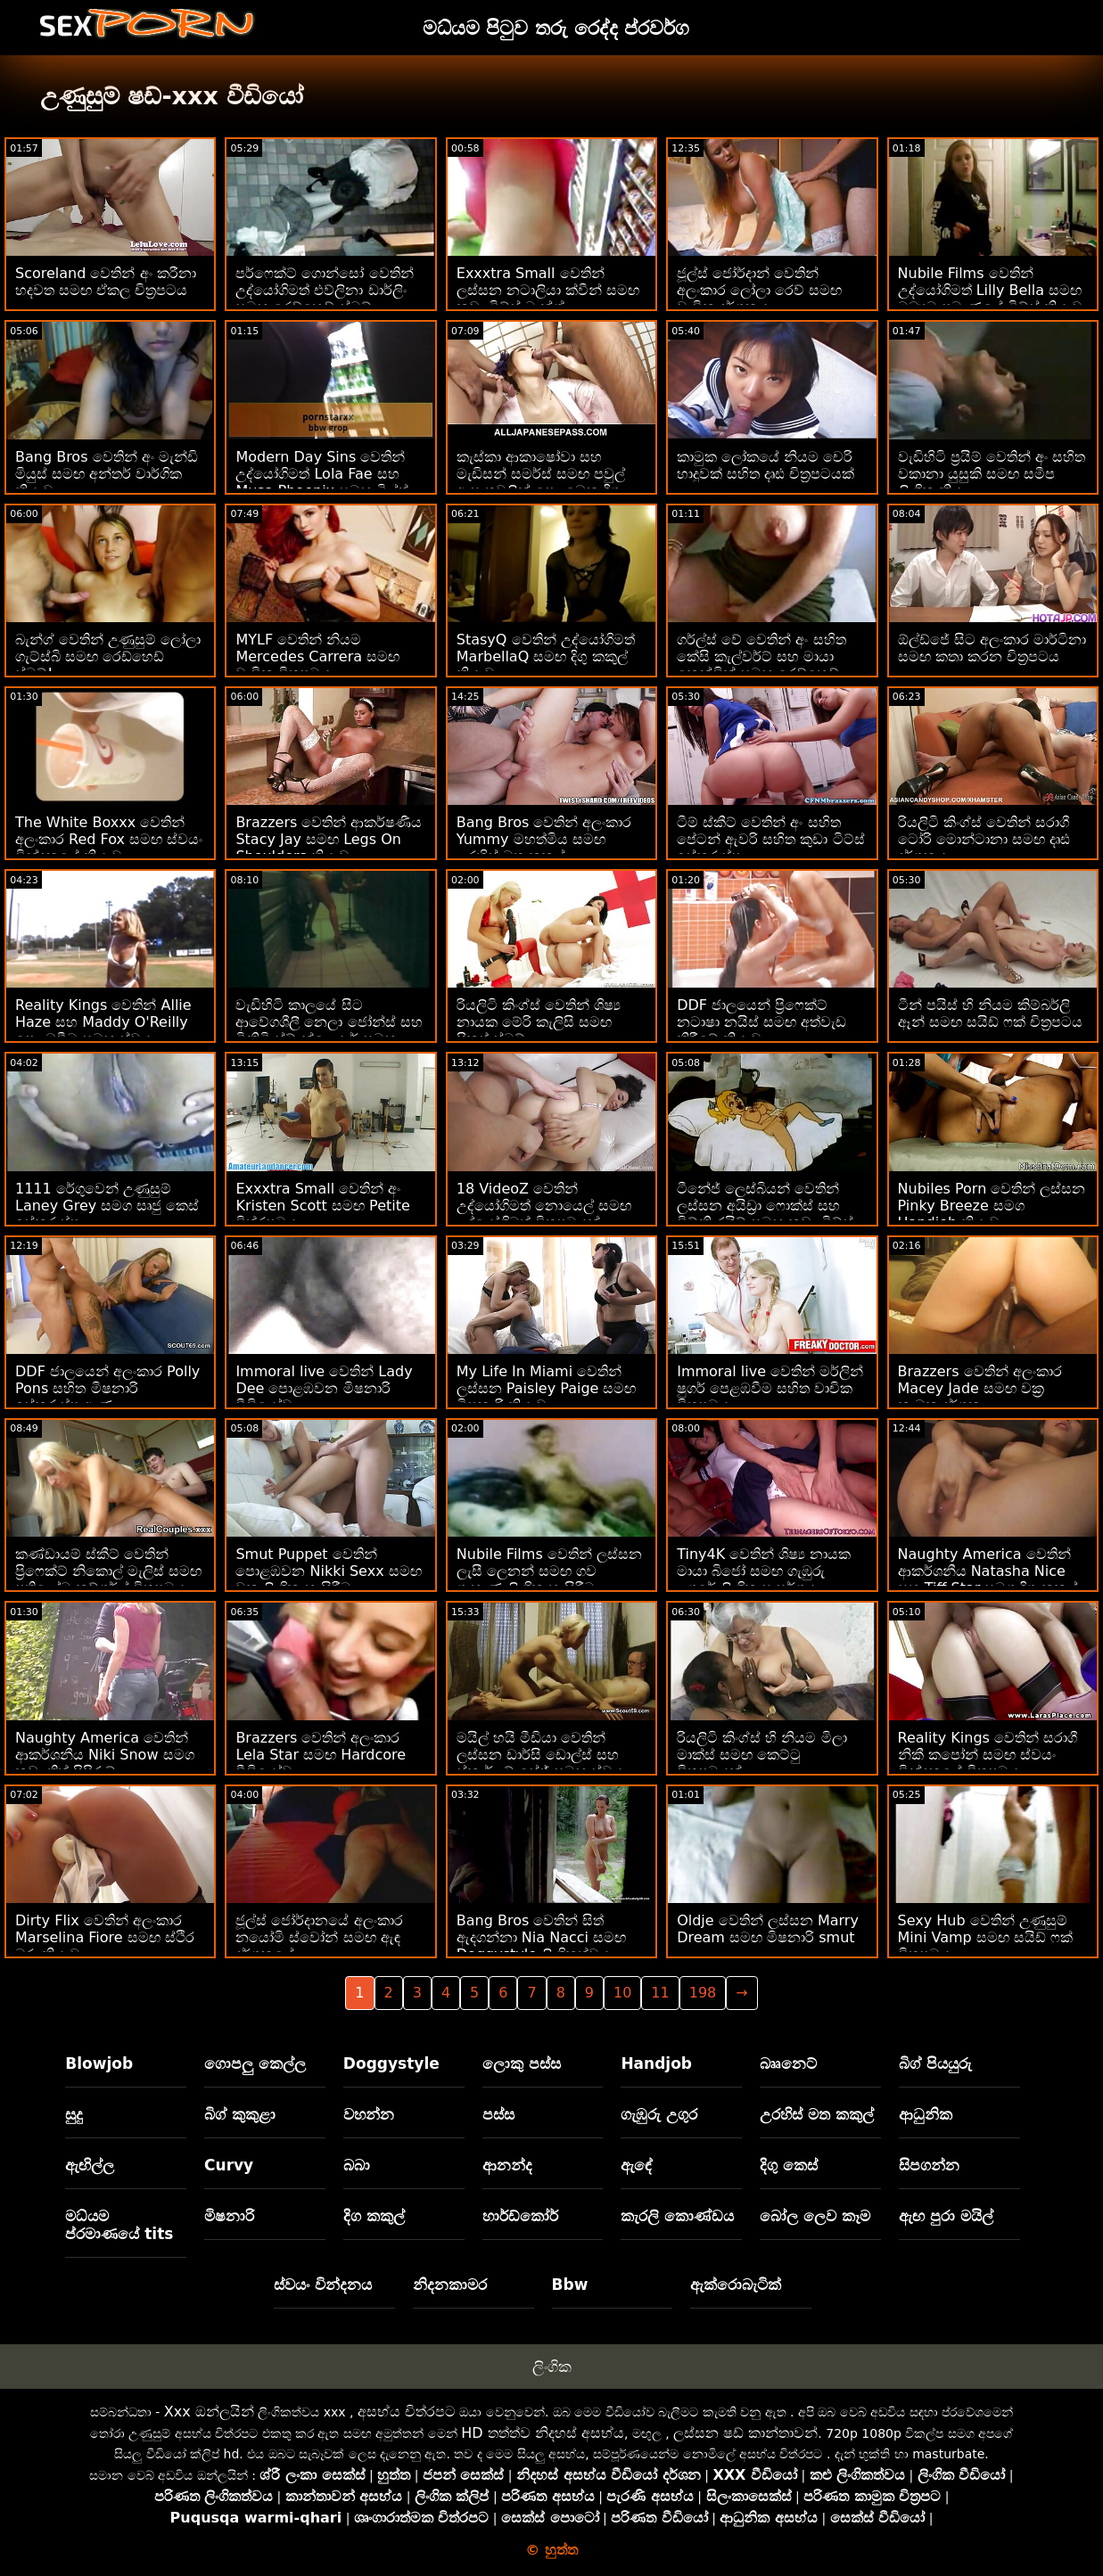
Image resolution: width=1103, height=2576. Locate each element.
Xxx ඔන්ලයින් (209, 2411)
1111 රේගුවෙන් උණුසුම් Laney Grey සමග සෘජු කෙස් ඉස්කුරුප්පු (107, 1205)
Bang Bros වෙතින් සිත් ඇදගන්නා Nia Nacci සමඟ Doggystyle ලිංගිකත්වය (541, 1937)
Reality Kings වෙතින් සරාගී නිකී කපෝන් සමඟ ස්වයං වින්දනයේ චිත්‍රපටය (988, 1754)
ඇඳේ (637, 2165)
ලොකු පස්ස (521, 2063)
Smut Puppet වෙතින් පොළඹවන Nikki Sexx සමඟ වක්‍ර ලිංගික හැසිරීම (328, 1571)
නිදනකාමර (450, 2284)
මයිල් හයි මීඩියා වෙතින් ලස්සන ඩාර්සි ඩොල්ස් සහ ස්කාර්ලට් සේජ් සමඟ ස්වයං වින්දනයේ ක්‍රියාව (542, 1763)
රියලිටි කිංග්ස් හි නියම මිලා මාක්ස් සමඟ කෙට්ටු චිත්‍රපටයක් (761, 1754)
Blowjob (99, 2063)
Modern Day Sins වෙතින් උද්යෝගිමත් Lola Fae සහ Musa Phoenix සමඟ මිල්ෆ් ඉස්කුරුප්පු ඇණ (321, 482)
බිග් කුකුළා (240, 2114)
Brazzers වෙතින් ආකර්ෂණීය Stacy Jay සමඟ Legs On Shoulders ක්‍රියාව (328, 839)
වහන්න (368, 2114)
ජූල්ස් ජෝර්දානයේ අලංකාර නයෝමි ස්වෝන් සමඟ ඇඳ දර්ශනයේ (318, 1937)
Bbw (570, 2284)
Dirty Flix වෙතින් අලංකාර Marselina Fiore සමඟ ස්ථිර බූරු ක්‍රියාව (104, 1937)
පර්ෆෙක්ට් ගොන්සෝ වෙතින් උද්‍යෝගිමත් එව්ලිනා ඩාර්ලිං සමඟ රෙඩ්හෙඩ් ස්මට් (324, 290)
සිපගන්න (929, 2165)
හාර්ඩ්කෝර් (520, 2216)
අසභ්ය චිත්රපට (407, 2411)
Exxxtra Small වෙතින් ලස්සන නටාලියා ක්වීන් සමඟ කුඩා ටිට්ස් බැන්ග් (548, 290)
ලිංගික (552, 2366)
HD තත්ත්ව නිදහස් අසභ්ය (542, 2432)
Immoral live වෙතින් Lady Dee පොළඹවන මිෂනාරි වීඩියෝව (323, 1388)
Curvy (228, 2165)
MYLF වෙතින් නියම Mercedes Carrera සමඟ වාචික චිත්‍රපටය (317, 656)
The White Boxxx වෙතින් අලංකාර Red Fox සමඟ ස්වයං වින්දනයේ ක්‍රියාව (108, 839)
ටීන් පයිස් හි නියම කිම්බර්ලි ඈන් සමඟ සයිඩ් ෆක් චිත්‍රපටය (990, 1013)
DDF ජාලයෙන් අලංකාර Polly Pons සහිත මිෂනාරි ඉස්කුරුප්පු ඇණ (107, 1388)
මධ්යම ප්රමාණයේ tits (119, 2225)
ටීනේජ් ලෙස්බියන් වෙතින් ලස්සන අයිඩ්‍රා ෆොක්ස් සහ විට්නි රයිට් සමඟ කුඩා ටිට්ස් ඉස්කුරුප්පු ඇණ (764, 1214)
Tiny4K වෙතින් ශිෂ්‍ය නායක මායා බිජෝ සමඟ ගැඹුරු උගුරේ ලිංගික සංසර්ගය (764, 1571)
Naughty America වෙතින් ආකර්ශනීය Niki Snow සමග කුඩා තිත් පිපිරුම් (104, 1754)
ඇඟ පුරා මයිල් (946, 2216)
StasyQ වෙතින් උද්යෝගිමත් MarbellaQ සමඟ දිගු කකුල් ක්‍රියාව (546, 656)
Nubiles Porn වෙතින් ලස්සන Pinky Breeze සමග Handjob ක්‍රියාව (992, 1205)
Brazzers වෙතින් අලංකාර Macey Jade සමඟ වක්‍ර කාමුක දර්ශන (980, 1388)
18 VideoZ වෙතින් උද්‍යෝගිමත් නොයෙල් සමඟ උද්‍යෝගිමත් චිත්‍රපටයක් (544, 1205)
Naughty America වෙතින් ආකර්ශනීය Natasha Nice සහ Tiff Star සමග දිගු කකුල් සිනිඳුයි (987, 1579)
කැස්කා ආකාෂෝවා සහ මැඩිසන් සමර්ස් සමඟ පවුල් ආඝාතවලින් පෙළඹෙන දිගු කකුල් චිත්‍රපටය (541, 482)
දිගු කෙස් (789, 2165)
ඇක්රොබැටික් (735, 2284)
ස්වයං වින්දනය (323, 2284)
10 (622, 1992)
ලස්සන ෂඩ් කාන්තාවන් (745, 2432)
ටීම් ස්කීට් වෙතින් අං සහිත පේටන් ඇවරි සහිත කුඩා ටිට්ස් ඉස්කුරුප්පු (770, 839)
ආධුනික (925, 2114)
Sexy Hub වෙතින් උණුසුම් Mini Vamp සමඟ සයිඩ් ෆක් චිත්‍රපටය (985, 1937)
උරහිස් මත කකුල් (817, 2114)
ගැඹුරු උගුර (659, 2114)
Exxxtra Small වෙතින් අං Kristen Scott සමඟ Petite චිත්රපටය (322, 1205)
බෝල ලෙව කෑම (815, 2216)
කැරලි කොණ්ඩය (677, 2216)
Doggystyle (391, 2063)
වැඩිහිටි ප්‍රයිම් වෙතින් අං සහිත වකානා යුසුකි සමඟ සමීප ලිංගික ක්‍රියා (991, 473)
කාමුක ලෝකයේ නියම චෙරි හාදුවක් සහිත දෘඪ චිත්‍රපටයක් (765, 465)
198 (703, 1992)
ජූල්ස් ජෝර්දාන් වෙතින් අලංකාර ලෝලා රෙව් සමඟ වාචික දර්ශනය (759, 290)
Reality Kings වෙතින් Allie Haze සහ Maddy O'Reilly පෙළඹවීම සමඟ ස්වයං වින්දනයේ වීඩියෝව (103, 1030)
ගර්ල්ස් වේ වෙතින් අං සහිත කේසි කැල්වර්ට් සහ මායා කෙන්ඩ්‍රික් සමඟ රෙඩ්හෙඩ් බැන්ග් (761, 665)
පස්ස (498, 2114)
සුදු (74, 2114)
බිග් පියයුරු (935, 2063)
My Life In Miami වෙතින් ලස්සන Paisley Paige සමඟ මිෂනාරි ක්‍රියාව (547, 1388)
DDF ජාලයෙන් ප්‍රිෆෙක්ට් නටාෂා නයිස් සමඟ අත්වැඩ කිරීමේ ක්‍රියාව (761, 1022)
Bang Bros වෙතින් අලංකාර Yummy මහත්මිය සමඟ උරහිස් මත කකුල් (544, 839)
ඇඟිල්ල (89, 2165)
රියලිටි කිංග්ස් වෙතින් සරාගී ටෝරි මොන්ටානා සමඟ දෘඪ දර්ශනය (984, 839)
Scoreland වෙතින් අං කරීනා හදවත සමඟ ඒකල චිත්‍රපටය (105, 282)
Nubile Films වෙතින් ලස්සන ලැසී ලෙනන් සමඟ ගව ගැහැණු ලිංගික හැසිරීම (549, 1571)
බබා (356, 2165)
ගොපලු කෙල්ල (255, 2063)
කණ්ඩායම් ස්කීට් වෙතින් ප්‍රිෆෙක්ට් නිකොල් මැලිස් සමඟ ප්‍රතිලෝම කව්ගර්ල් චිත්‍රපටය (108, 1571)
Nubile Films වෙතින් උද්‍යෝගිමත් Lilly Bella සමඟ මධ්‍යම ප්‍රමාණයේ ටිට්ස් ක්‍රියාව (990, 290)
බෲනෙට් (788, 2063)
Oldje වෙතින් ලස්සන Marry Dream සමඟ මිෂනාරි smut (768, 1929)
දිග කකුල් (374, 2216)
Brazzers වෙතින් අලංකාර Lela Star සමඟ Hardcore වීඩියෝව (320, 1754)
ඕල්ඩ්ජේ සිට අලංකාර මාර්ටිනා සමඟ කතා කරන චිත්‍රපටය (992, 648)
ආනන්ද (507, 2165)
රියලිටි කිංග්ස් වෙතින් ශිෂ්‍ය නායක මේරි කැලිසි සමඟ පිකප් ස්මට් (539, 1022)
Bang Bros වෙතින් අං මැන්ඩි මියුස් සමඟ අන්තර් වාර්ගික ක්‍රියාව (106, 473)
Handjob (656, 2063)
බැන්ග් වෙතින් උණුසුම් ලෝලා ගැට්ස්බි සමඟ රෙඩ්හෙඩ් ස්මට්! (108, 656)
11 (660, 1992)
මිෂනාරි (229, 2216)
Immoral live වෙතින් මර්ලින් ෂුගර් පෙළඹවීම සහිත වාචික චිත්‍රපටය (770, 1388)
